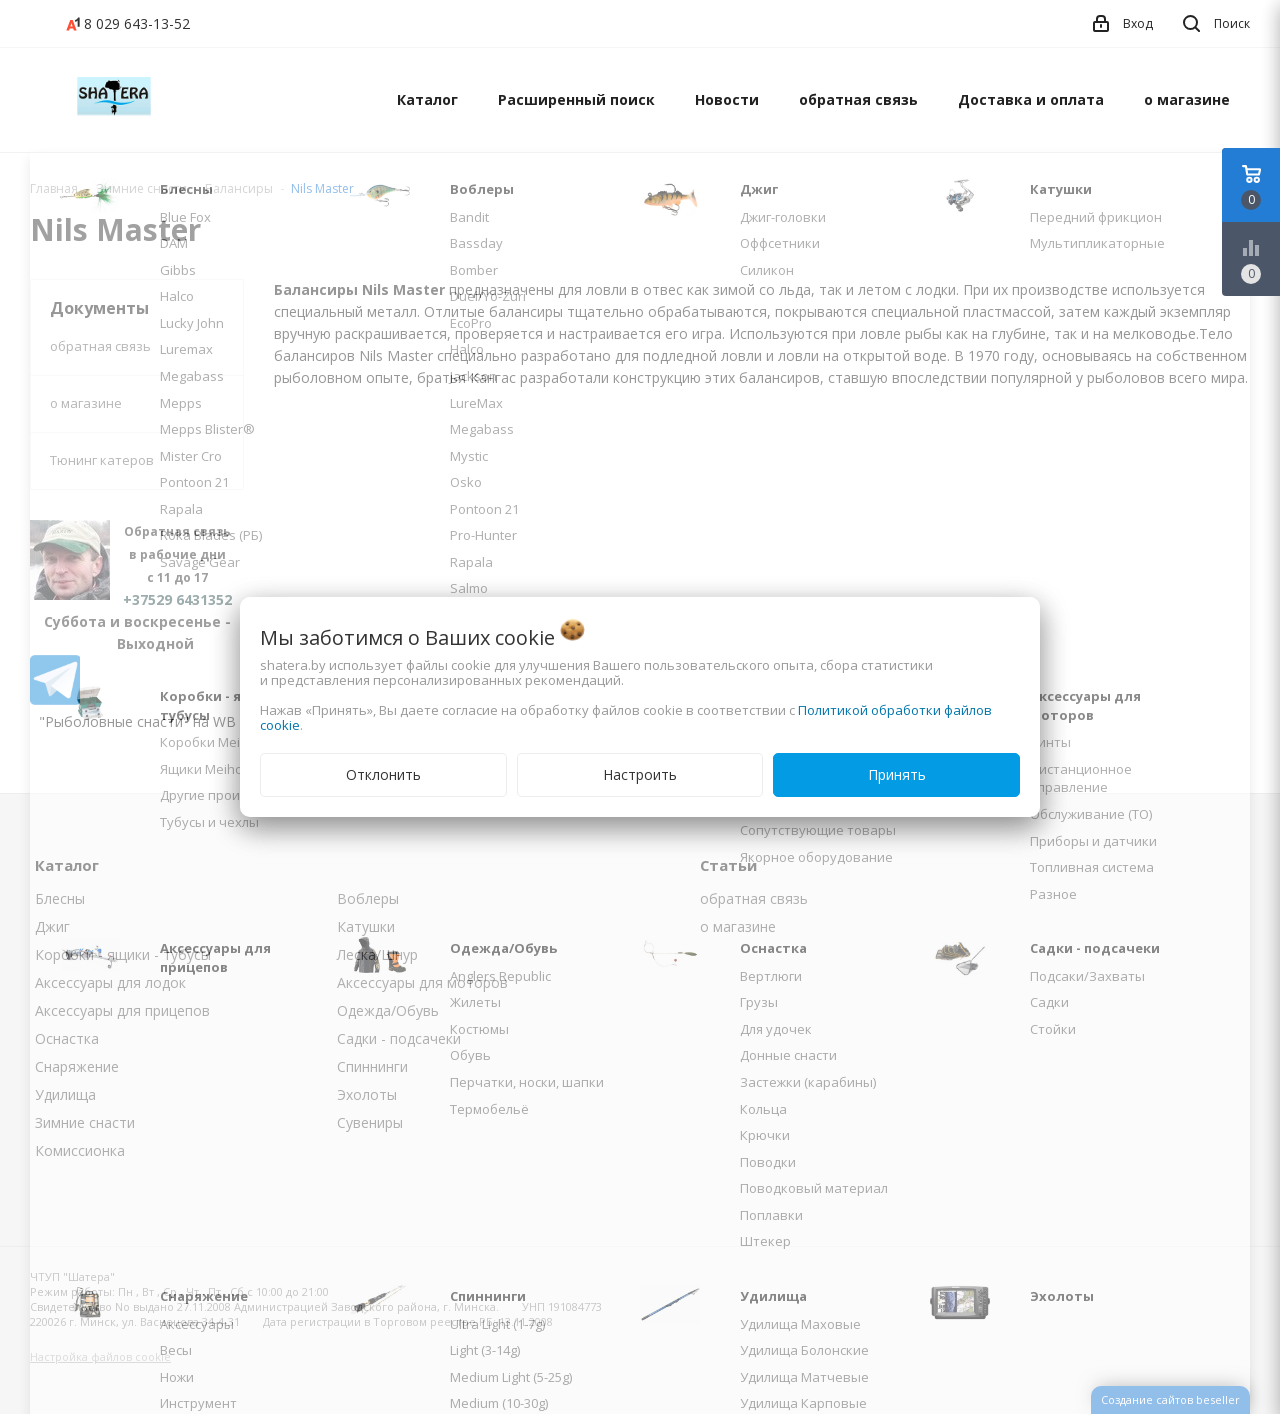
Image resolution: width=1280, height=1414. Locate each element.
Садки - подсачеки (399, 1038)
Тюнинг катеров (102, 460)
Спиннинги (372, 1066)
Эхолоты (367, 1094)
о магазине (1187, 99)
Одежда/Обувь (388, 1010)
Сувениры (370, 1122)
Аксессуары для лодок (110, 982)
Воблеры (368, 898)
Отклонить (383, 774)
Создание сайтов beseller (1170, 1399)
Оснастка (67, 1038)
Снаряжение (77, 1066)
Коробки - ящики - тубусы (123, 954)
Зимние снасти (85, 1122)
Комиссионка (80, 1150)
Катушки (366, 926)
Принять (897, 774)
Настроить (640, 774)
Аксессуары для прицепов (122, 1010)
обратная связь (858, 99)
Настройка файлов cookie (100, 1356)
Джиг (52, 926)
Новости (727, 99)
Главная (54, 188)
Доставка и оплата (1031, 99)
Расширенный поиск (576, 99)
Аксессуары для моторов (422, 982)
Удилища (65, 1094)
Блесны (60, 898)
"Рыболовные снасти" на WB (137, 721)
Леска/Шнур (377, 954)
